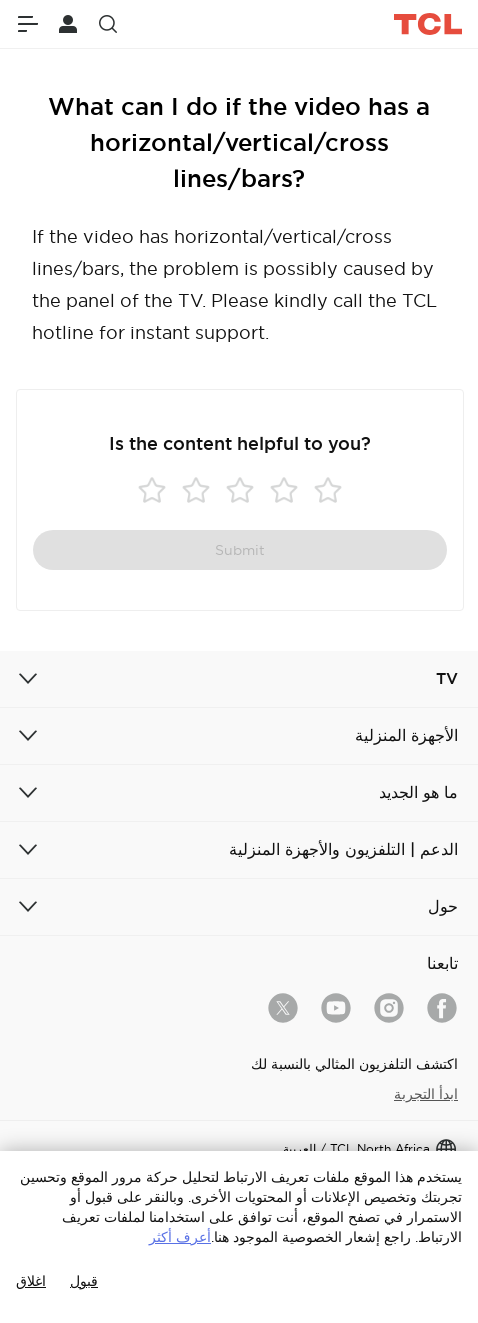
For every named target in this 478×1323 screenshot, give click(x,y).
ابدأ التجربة (426, 1094)
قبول (84, 1281)
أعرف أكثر (180, 1237)
